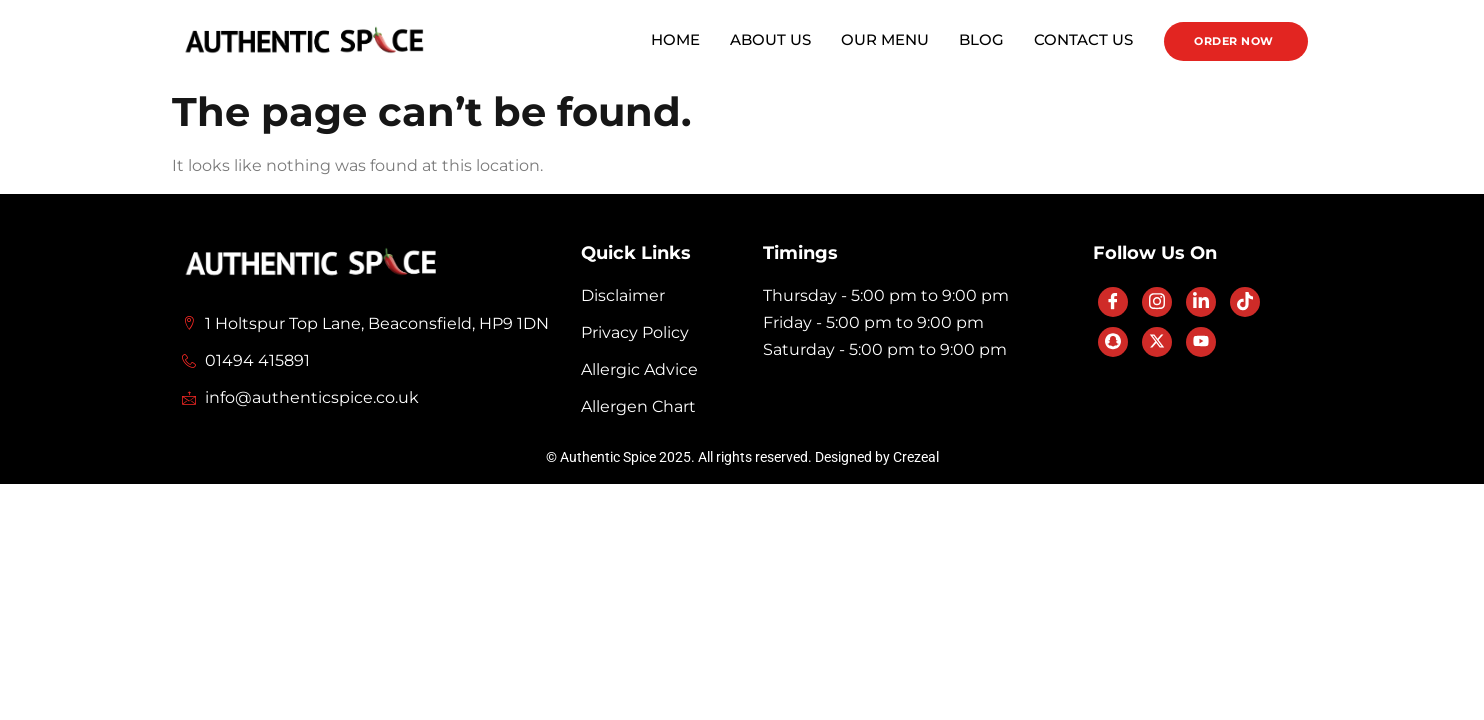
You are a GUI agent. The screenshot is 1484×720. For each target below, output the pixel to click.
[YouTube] (1201, 342)
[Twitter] (1157, 342)
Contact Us (1083, 39)
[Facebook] (1113, 302)
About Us (770, 39)
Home (675, 39)
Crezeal (916, 457)
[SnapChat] (1113, 342)
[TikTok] (1245, 302)
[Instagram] (1157, 302)
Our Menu (885, 39)
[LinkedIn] (1201, 302)
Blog (981, 39)
